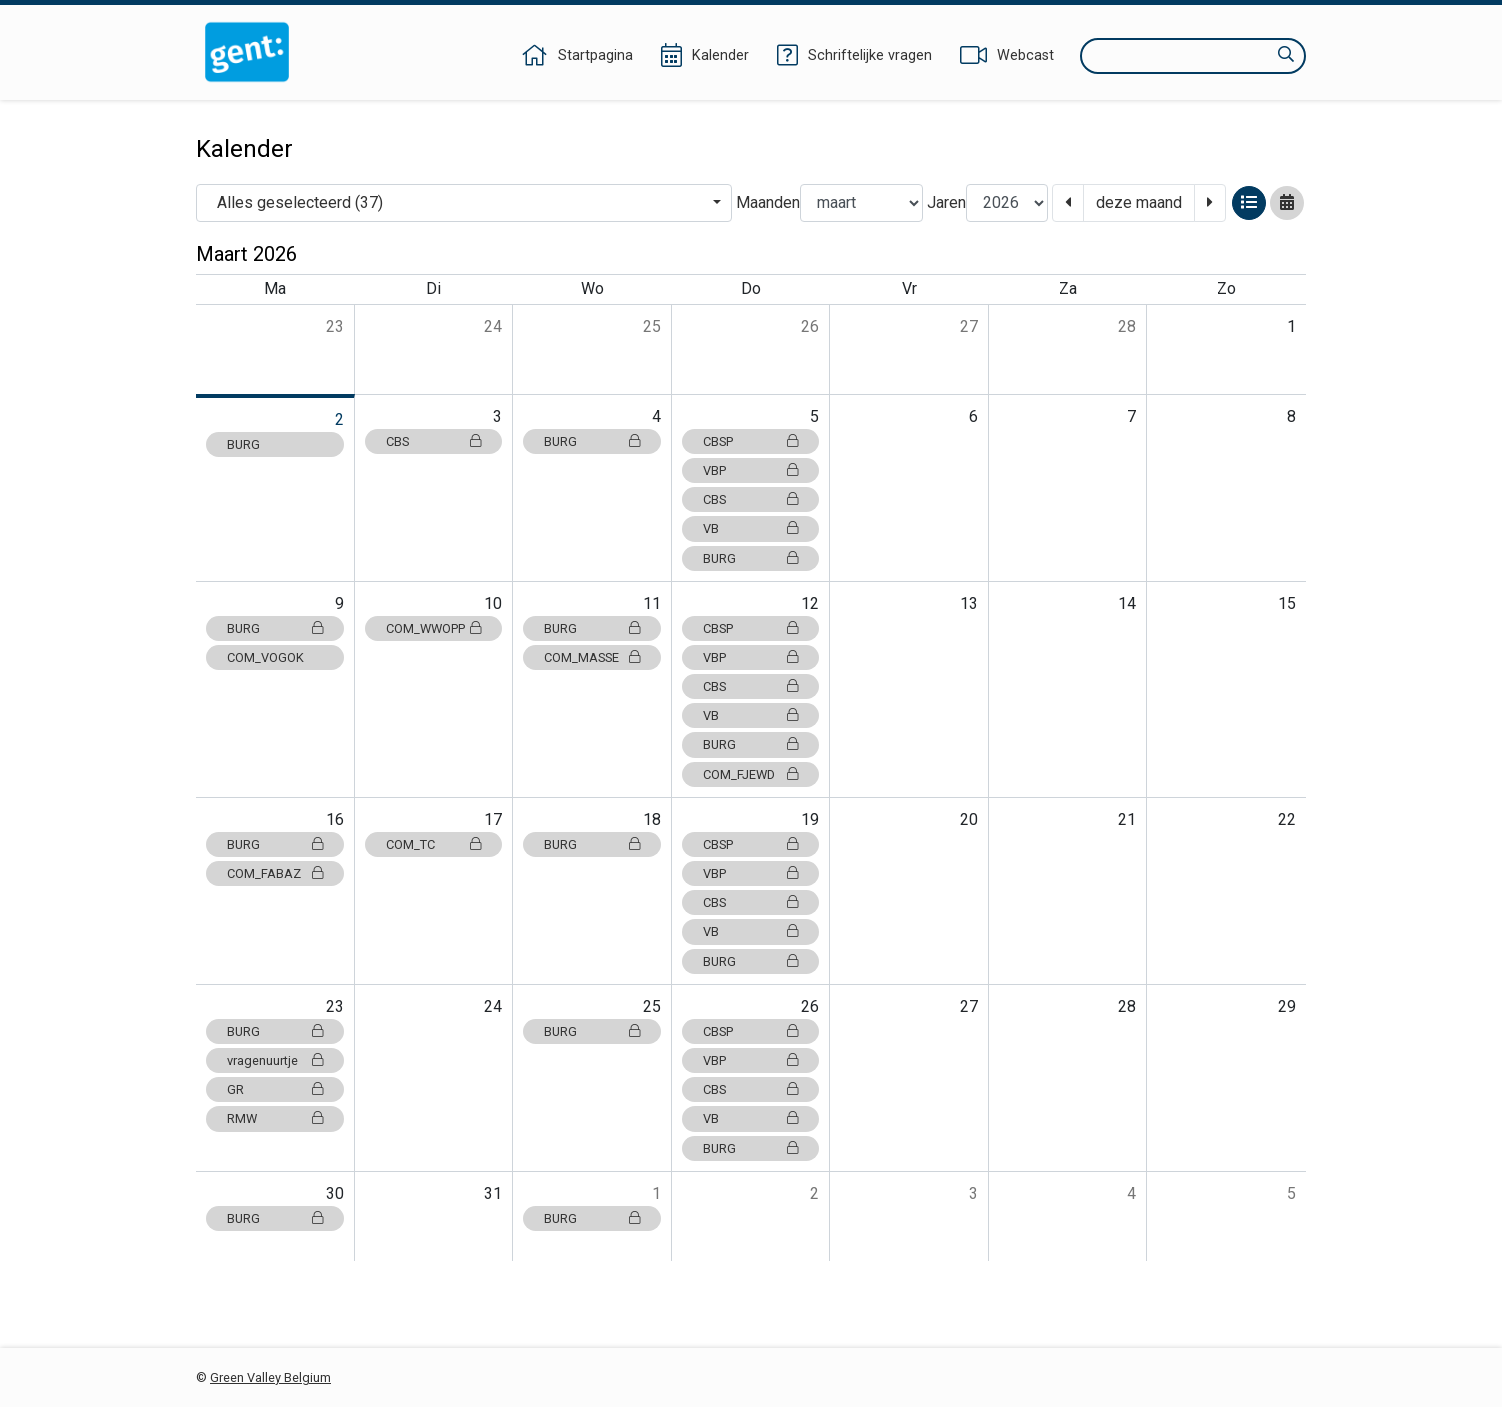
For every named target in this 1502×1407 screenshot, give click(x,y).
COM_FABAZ (275, 873)
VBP (751, 470)
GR (275, 1089)
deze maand (1139, 202)
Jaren (946, 202)
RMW (275, 1118)
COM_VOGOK (265, 657)
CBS (434, 441)
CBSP (751, 441)
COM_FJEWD (751, 774)
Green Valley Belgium (270, 1377)
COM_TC (434, 844)
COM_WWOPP (434, 628)
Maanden (768, 202)
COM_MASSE (592, 657)
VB (751, 528)
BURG (243, 444)
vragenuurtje (275, 1060)
